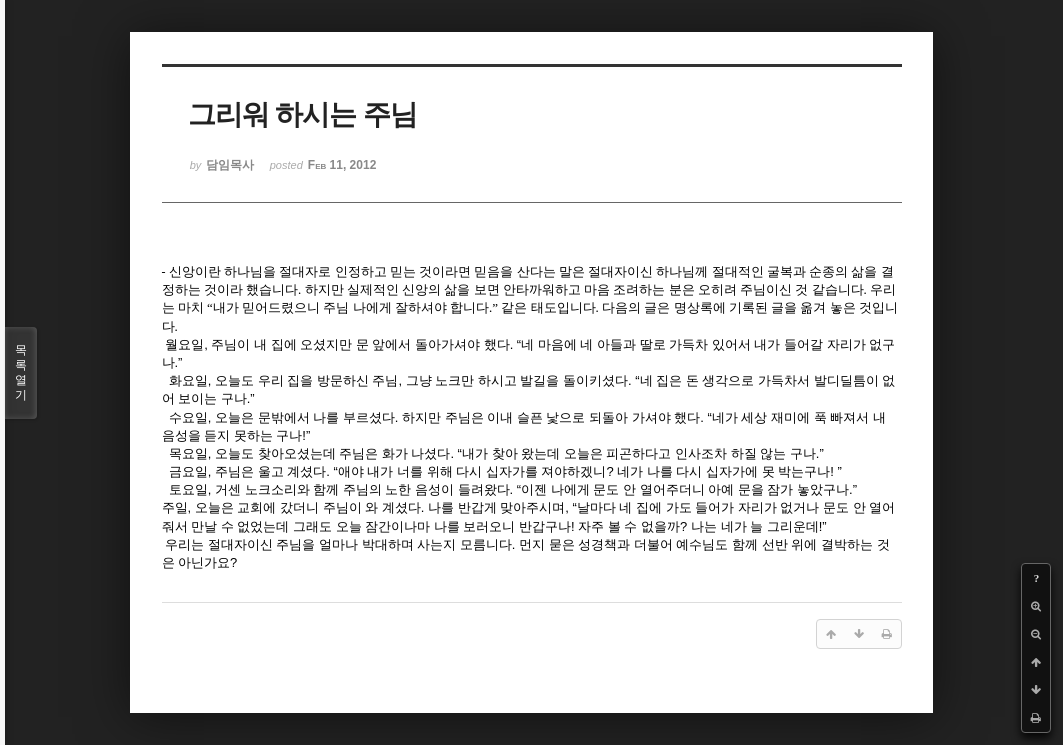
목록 (21, 373)
